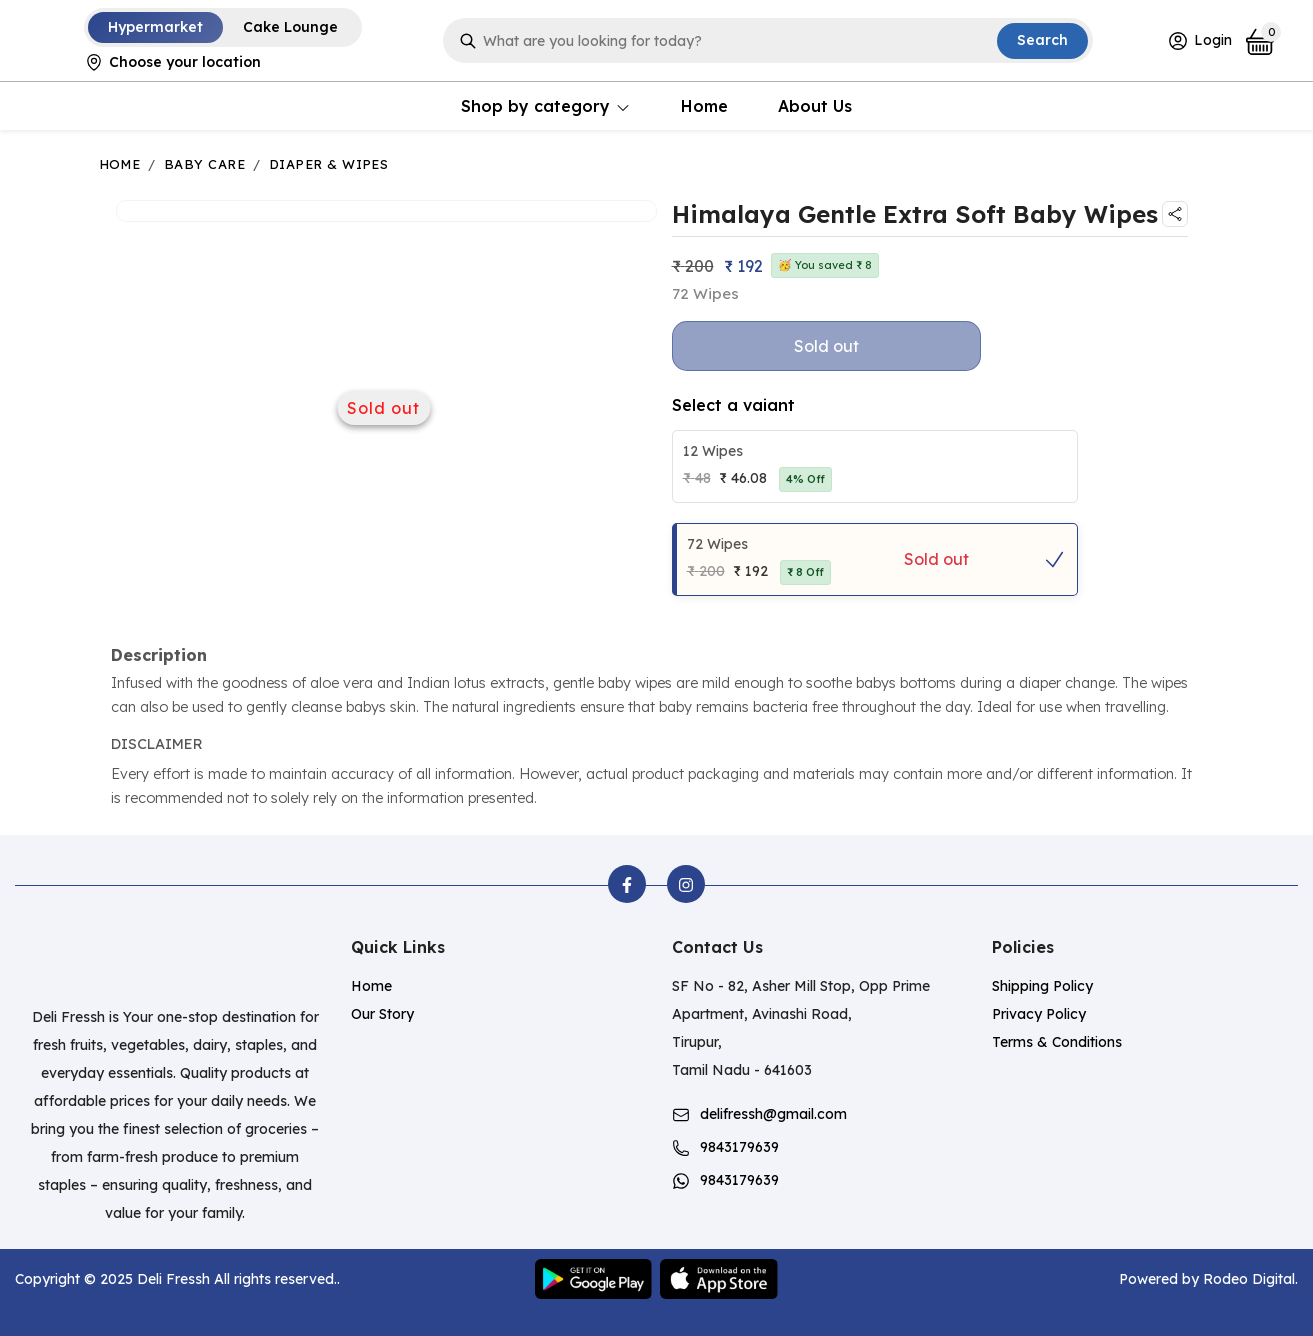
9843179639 (739, 1147)
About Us (815, 106)
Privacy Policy (1039, 1014)
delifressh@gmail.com (773, 1114)
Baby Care (204, 164)
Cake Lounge (290, 27)
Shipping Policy (1042, 986)
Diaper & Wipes (329, 164)
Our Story (382, 1014)
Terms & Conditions (1057, 1042)
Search (1042, 40)
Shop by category (546, 106)
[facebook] (627, 884)
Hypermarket (155, 27)
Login (1199, 41)
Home (704, 106)
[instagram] (686, 884)
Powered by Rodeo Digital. (1208, 1279)
